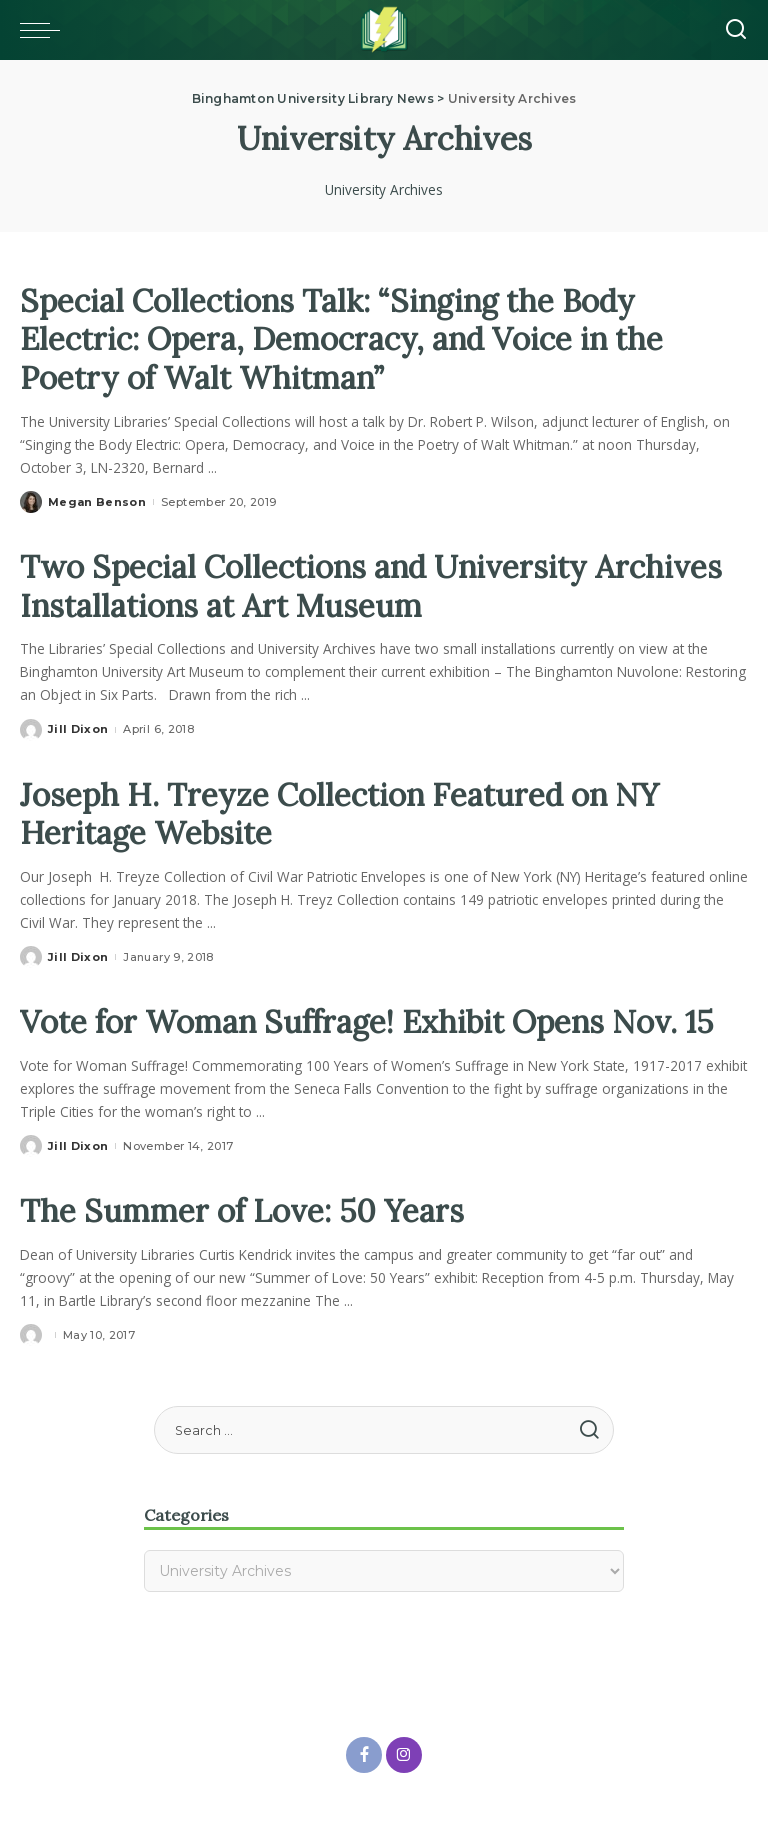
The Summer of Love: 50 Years (245, 1208)
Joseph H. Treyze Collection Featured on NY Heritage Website (345, 811)
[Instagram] (404, 1753)
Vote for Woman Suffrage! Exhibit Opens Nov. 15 (375, 1019)
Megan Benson (97, 501)
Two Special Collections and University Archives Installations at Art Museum (379, 584)
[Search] (736, 30)
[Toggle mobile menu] (45, 30)
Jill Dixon (78, 728)
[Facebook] (364, 1753)
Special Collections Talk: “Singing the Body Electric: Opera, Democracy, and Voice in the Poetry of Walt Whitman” (350, 339)
